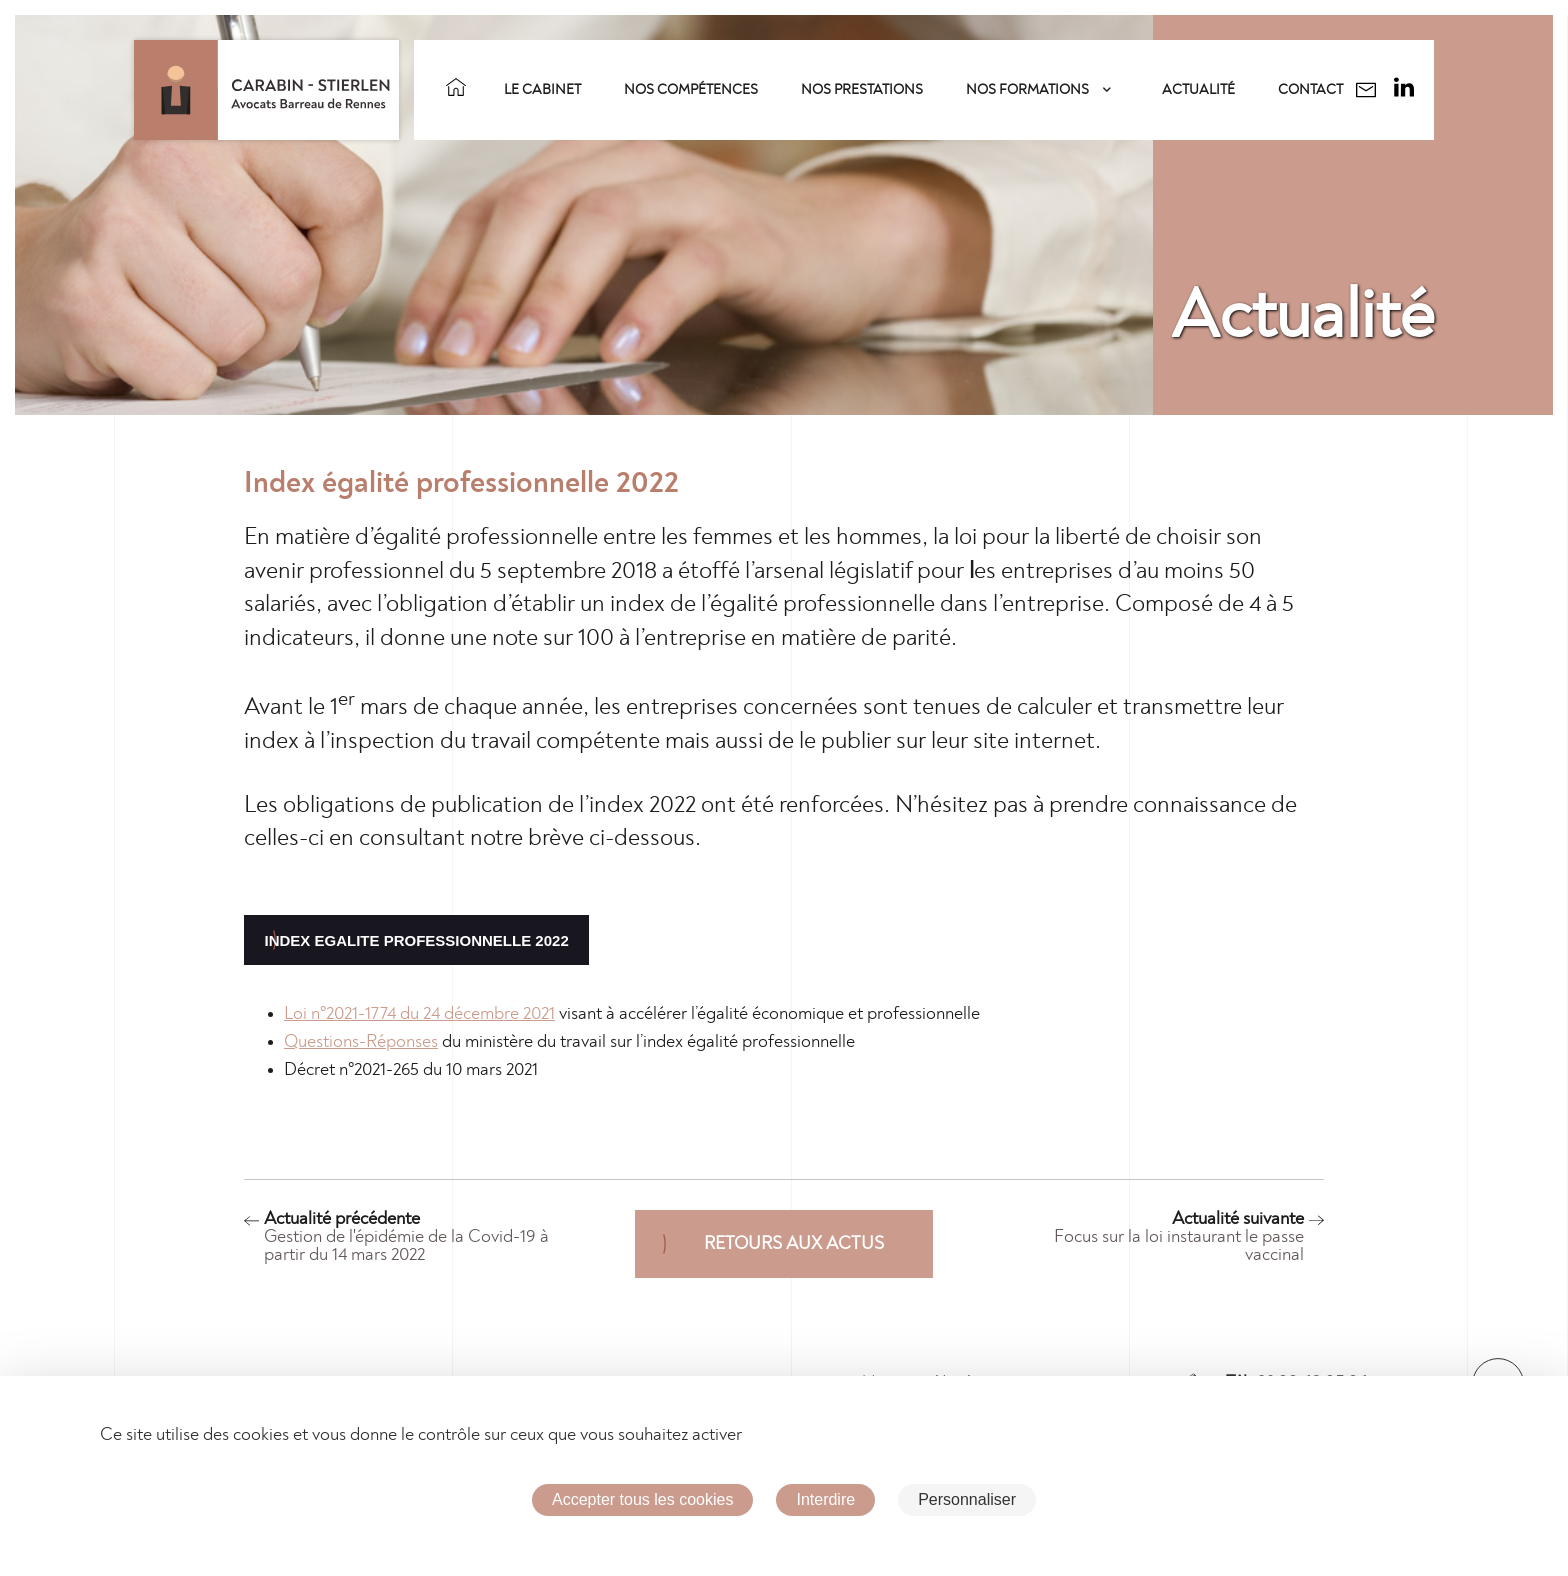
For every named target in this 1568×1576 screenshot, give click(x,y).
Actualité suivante (1154, 1237)
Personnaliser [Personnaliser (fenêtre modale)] (967, 1499)
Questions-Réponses (361, 1042)
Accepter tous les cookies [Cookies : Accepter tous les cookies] (642, 1499)
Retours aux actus (794, 1244)
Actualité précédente (414, 1237)
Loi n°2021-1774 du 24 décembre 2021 (419, 1014)
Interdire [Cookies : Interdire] (825, 1499)
